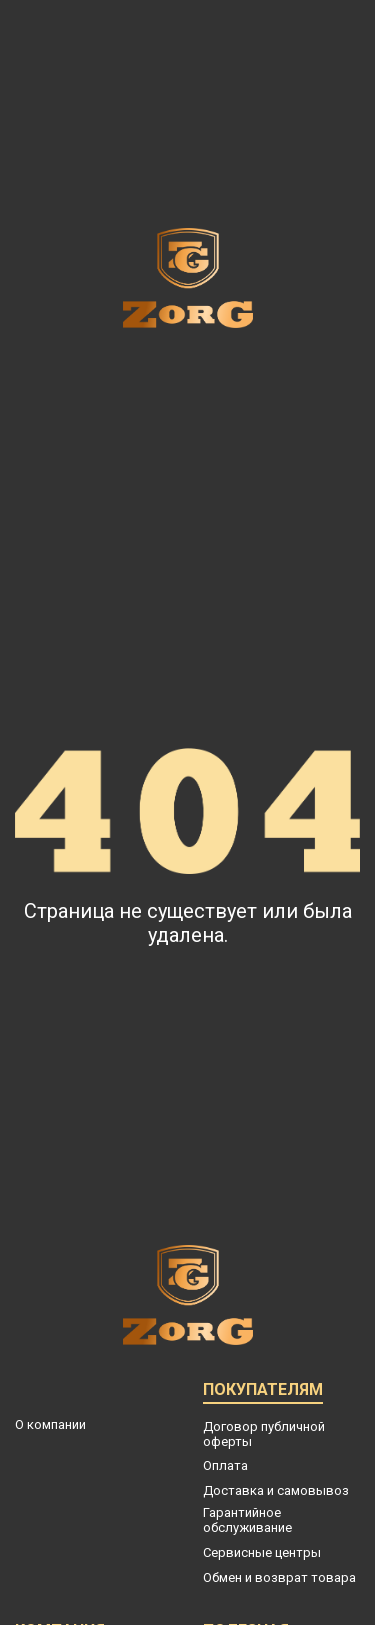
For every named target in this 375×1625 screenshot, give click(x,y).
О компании (50, 1424)
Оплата (225, 1465)
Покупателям (263, 1392)
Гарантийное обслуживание (247, 1520)
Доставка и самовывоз (276, 1490)
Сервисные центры (262, 1552)
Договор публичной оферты (264, 1434)
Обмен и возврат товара (279, 1577)
